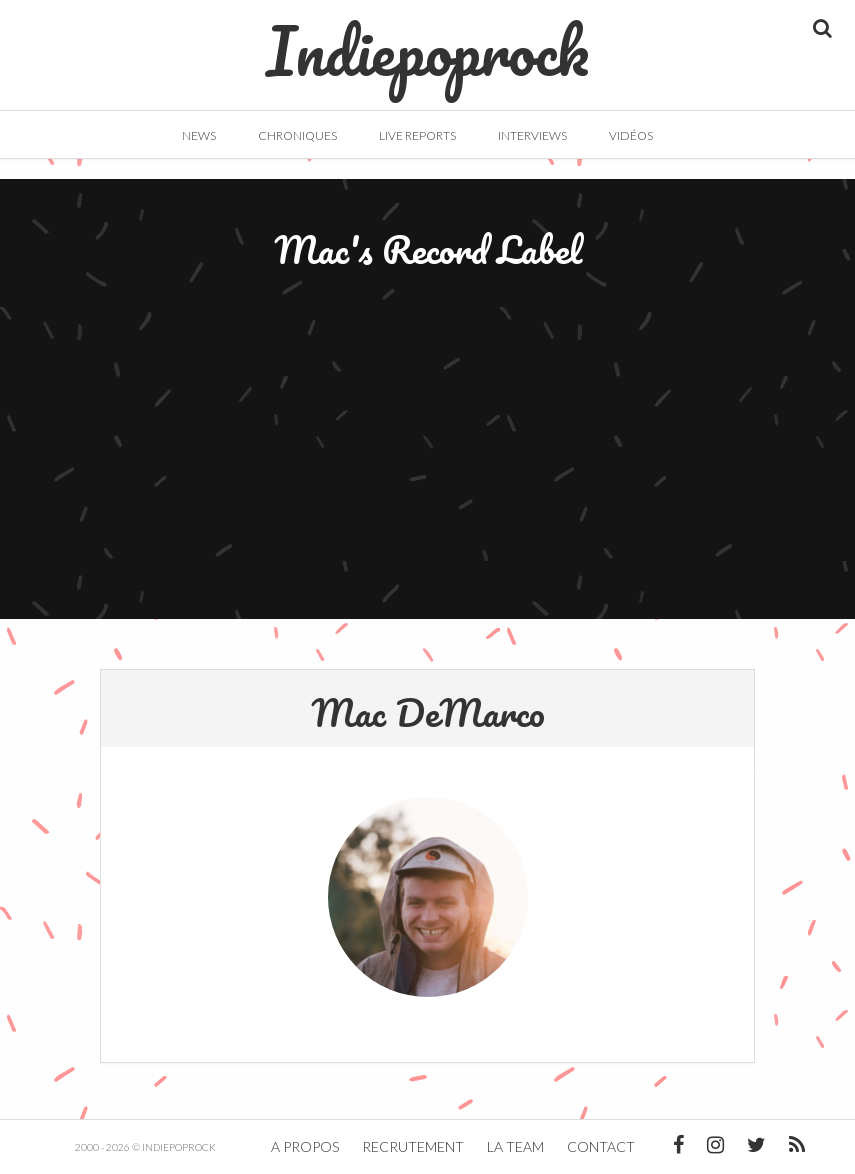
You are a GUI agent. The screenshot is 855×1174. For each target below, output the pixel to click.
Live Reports (417, 135)
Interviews (532, 135)
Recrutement (413, 1146)
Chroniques (297, 135)
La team (515, 1146)
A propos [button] (305, 1146)
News (199, 135)
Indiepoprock (427, 41)
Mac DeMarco (428, 712)
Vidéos (631, 135)
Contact (601, 1146)
